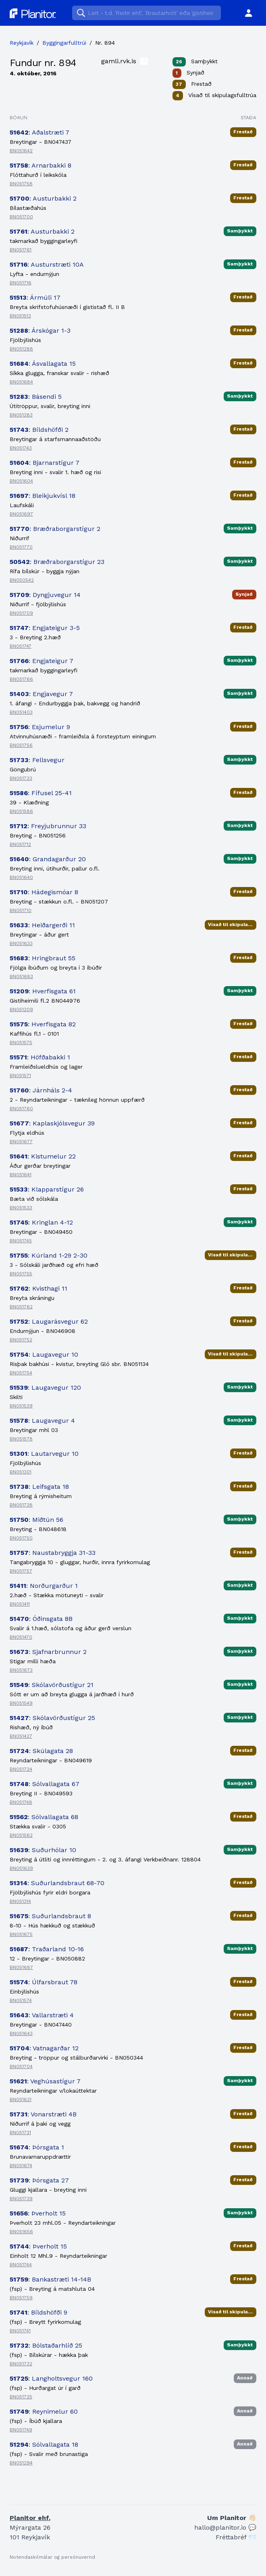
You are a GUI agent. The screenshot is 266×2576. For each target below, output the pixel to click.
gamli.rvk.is (124, 61)
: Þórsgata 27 (39, 2180)
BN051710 (20, 910)
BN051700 (21, 217)
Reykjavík (21, 42)
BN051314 (20, 1901)
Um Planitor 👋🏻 (231, 2518)
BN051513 (20, 316)
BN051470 (21, 1637)
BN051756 (21, 745)
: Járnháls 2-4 (41, 1090)
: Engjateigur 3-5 (45, 628)
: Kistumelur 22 (43, 1156)
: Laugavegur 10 (44, 1354)
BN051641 (20, 1174)
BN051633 (21, 943)
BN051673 (21, 1670)
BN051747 (20, 646)
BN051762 (21, 1307)
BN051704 (21, 2066)
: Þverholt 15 (38, 2213)
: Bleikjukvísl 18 (42, 495)
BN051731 (20, 2132)
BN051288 (21, 349)
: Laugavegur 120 (45, 1387)
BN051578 (21, 1439)
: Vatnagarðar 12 (44, 2048)
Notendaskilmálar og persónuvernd (52, 2557)
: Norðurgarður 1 (44, 1586)
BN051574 (21, 2000)
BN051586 (21, 811)
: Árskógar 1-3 (40, 330)
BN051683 (21, 976)
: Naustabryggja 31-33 (53, 1552)
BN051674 (21, 2165)
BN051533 (21, 1207)
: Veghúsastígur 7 (45, 2081)
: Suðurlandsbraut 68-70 (57, 1883)
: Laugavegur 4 (42, 1420)
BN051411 (20, 1604)
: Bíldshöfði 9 (38, 2312)
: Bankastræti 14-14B (50, 2279)
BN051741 (20, 2331)
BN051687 (21, 1967)
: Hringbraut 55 (42, 958)
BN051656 (21, 2231)
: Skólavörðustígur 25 (52, 1718)
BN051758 (21, 184)
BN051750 (21, 1538)
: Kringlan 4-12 (41, 1222)
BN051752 (21, 1340)
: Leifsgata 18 (39, 1486)
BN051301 (20, 1472)
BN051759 (21, 2297)
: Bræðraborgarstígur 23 (57, 562)
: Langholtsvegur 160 (51, 2378)
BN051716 (20, 283)
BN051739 (21, 2198)
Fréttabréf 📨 (236, 2537)
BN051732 (21, 2364)
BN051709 (21, 613)
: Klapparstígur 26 (47, 1189)
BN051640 (21, 877)
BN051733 (21, 778)
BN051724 (21, 1769)
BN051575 (21, 1042)
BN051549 (21, 1703)
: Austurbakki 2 (43, 198)
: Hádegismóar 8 (44, 892)
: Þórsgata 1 (37, 2147)
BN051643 (21, 2033)
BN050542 (22, 580)
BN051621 (20, 2099)
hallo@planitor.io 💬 (225, 2527)
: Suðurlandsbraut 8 (50, 1916)
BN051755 (21, 1274)
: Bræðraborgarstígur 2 (55, 529)
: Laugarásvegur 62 (49, 1321)
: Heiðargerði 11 (42, 925)
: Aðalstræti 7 (39, 132)
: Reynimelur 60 (44, 2411)
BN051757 (21, 1571)
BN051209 (21, 1009)
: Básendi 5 (36, 396)
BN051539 (21, 1406)
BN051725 (21, 2397)
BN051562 (21, 1835)
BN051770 (21, 547)
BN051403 (21, 712)
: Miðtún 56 (36, 1519)
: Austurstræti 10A (47, 264)
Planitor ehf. (30, 2518)
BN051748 (21, 1802)
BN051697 (21, 514)
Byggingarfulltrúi (64, 42)
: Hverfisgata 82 (43, 1024)
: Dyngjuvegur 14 (45, 595)
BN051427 (21, 1736)
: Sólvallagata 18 (44, 2444)
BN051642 (21, 150)
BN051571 (20, 1075)
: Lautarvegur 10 (44, 1453)
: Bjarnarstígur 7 (44, 462)
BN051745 (21, 1240)
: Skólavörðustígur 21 (52, 1685)
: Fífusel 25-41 (41, 793)
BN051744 (21, 2264)
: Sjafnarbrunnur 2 (48, 1652)
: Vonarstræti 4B (43, 2114)
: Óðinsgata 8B (41, 1619)
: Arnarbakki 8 (40, 165)
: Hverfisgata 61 (43, 991)
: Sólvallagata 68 (44, 1817)
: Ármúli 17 (35, 297)
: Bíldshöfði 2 (39, 429)
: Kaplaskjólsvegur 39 (52, 1123)
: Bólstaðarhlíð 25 (46, 2345)
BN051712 (20, 844)
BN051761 (20, 250)
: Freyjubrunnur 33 (48, 826)
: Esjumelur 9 (40, 727)
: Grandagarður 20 (48, 859)
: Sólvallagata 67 (44, 1784)
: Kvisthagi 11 (38, 1288)
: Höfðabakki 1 (40, 1057)
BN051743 (21, 448)
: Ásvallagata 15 (43, 363)
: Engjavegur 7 (41, 694)
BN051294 (21, 2463)
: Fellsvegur (37, 760)
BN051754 (21, 1373)
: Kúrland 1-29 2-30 (48, 1255)
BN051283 (21, 415)
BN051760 (21, 1108)
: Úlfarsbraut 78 (43, 1982)
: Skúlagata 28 (41, 1751)
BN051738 (21, 1505)
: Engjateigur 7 (41, 661)
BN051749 (21, 2430)
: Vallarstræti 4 (42, 2015)
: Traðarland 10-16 (47, 1949)
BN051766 (21, 679)
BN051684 (21, 382)
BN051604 (21, 481)
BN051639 (21, 1868)
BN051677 (21, 1141)
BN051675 (21, 1934)
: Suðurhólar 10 (43, 1850)
